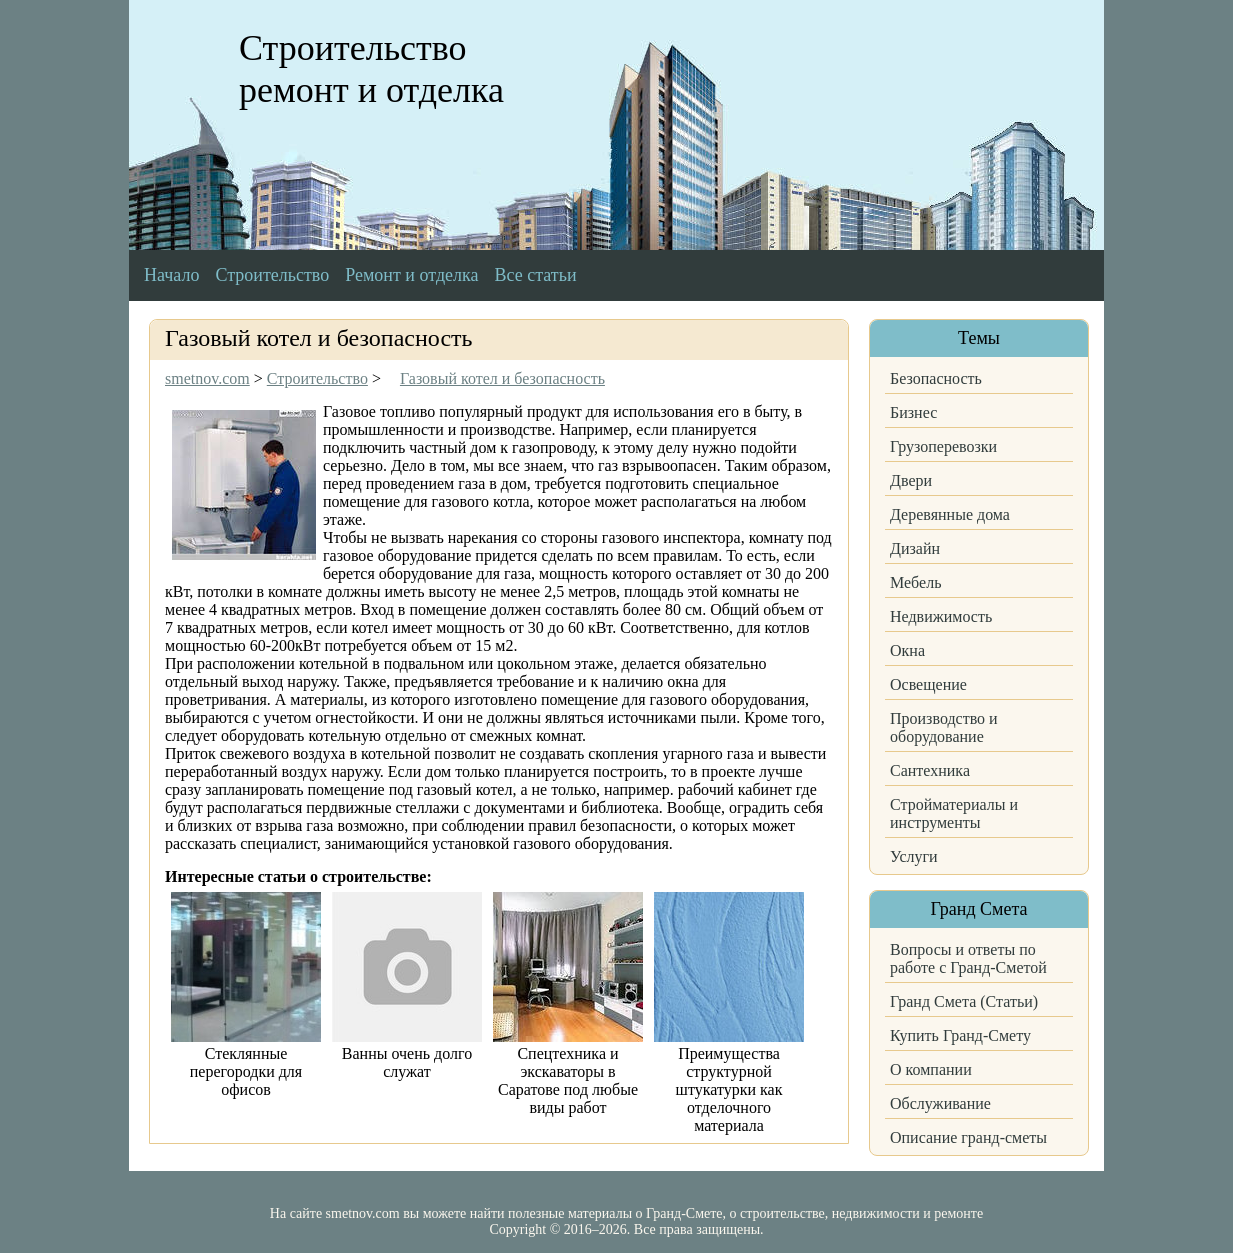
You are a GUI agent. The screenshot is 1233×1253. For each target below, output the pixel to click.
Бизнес (913, 412)
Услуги (914, 856)
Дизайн (915, 548)
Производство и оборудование (944, 727)
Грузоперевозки (943, 446)
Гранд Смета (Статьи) (964, 1001)
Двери (911, 480)
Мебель (915, 582)
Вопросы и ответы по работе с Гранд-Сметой (968, 958)
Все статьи (536, 275)
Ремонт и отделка (411, 275)
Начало (171, 275)
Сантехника (930, 770)
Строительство (272, 275)
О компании (931, 1069)
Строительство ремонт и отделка (371, 69)
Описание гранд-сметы (968, 1137)
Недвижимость (941, 616)
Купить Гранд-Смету (960, 1035)
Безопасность (936, 378)
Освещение (928, 684)
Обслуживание (940, 1103)
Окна (907, 650)
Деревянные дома (950, 514)
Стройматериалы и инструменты (954, 813)
